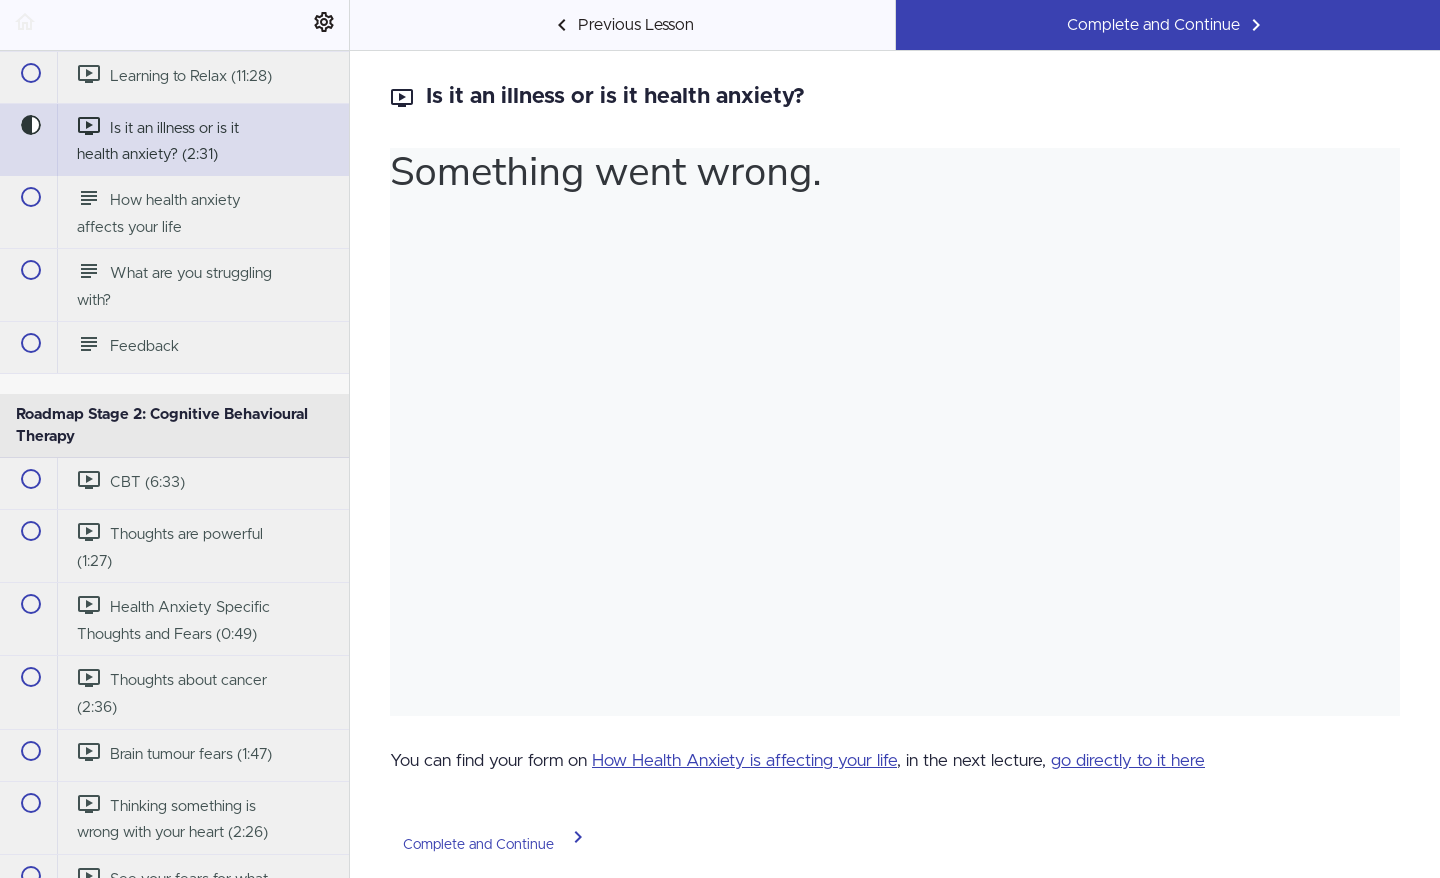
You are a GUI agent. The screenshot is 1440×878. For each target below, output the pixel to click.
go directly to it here (1128, 760)
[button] (25, 25)
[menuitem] (324, 25)
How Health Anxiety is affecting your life (744, 760)
